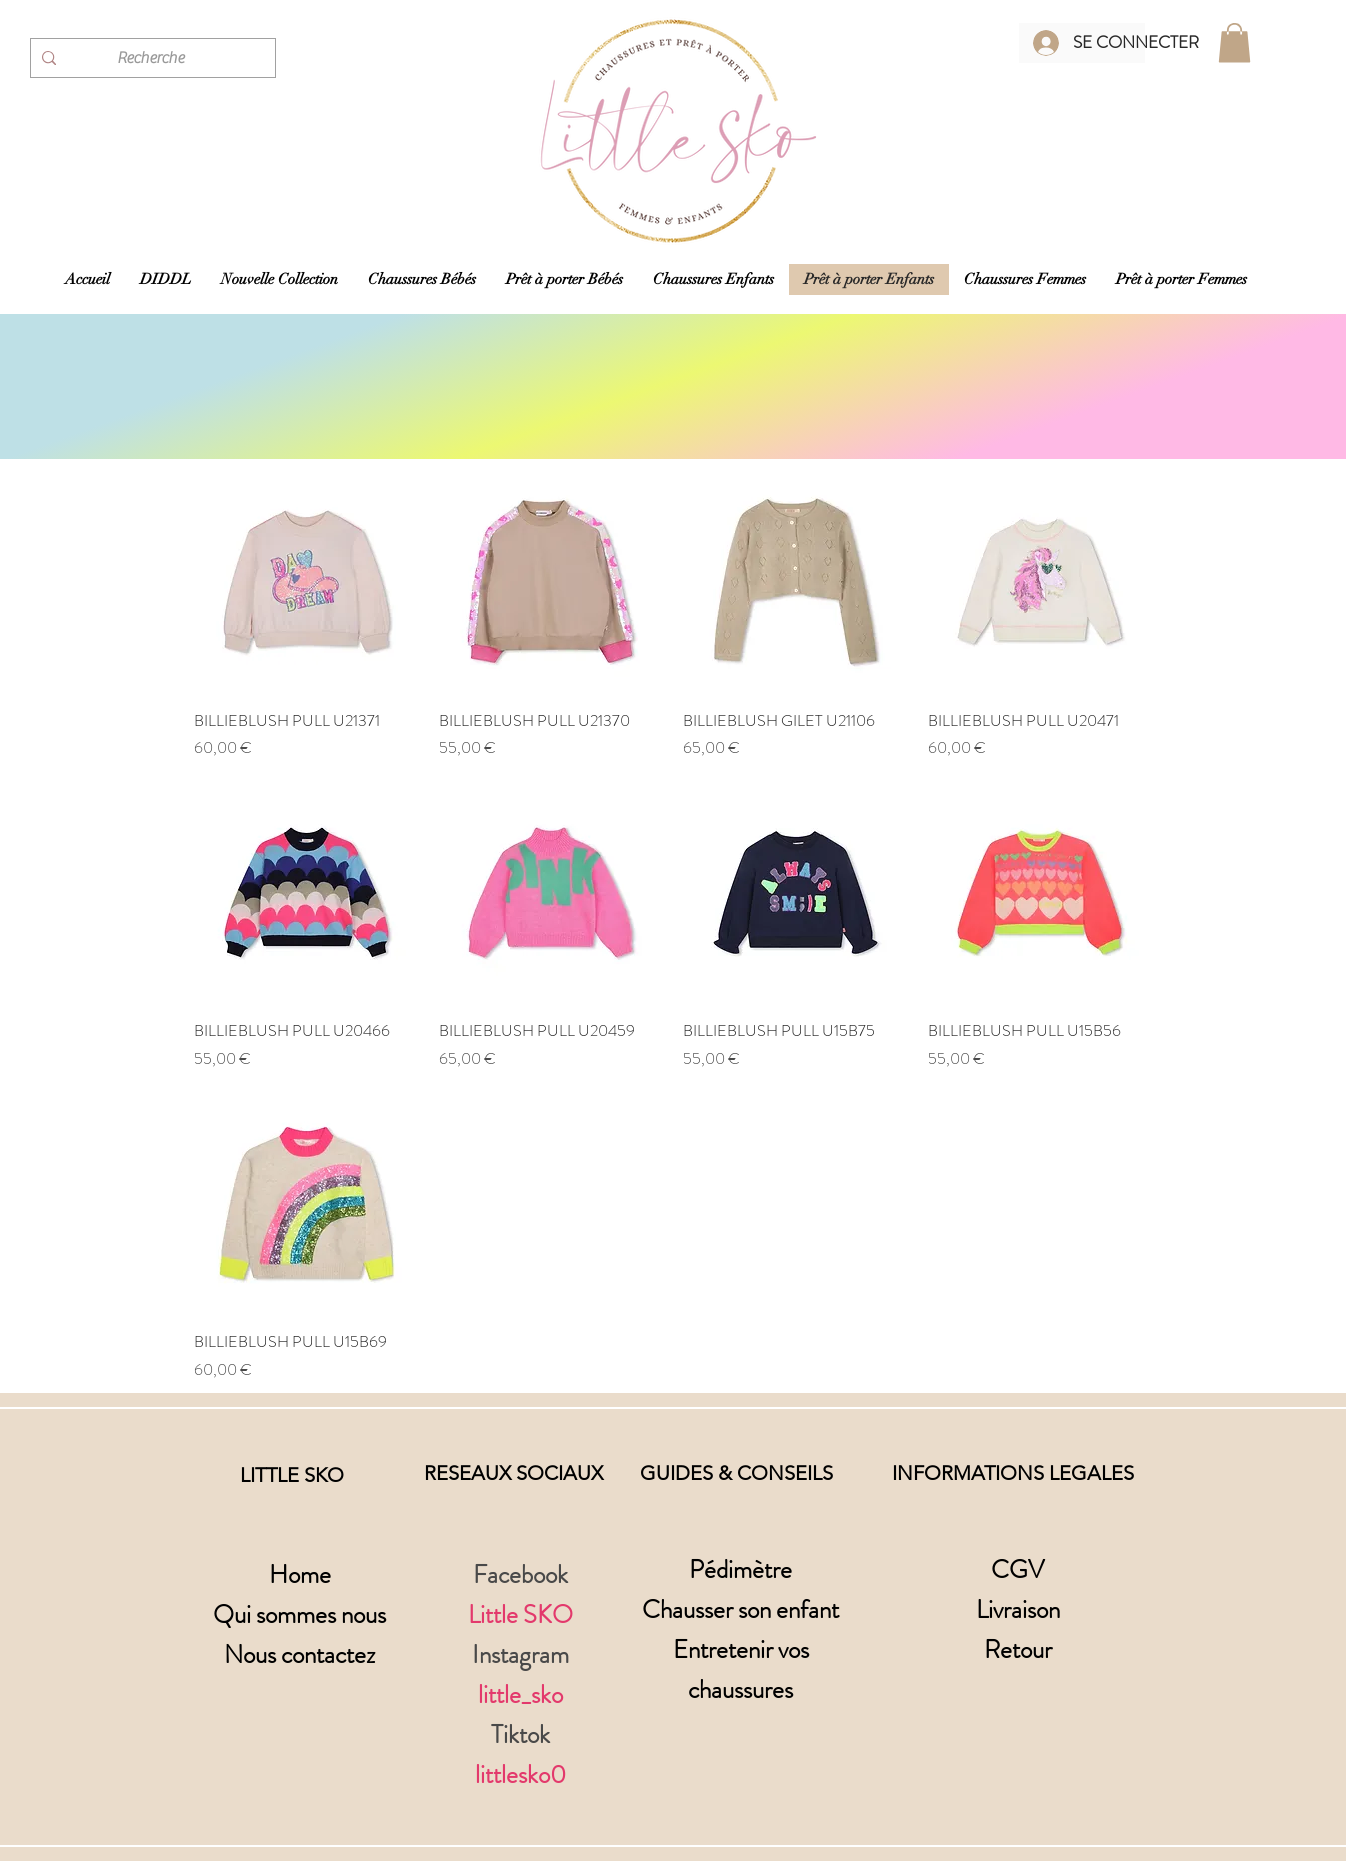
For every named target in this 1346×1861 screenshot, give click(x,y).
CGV (1017, 1570)
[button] (1234, 42)
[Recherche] (150, 58)
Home (300, 1575)
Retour (1018, 1650)
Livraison (1018, 1610)
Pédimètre (740, 1570)
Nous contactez (299, 1655)
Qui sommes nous (299, 1615)
